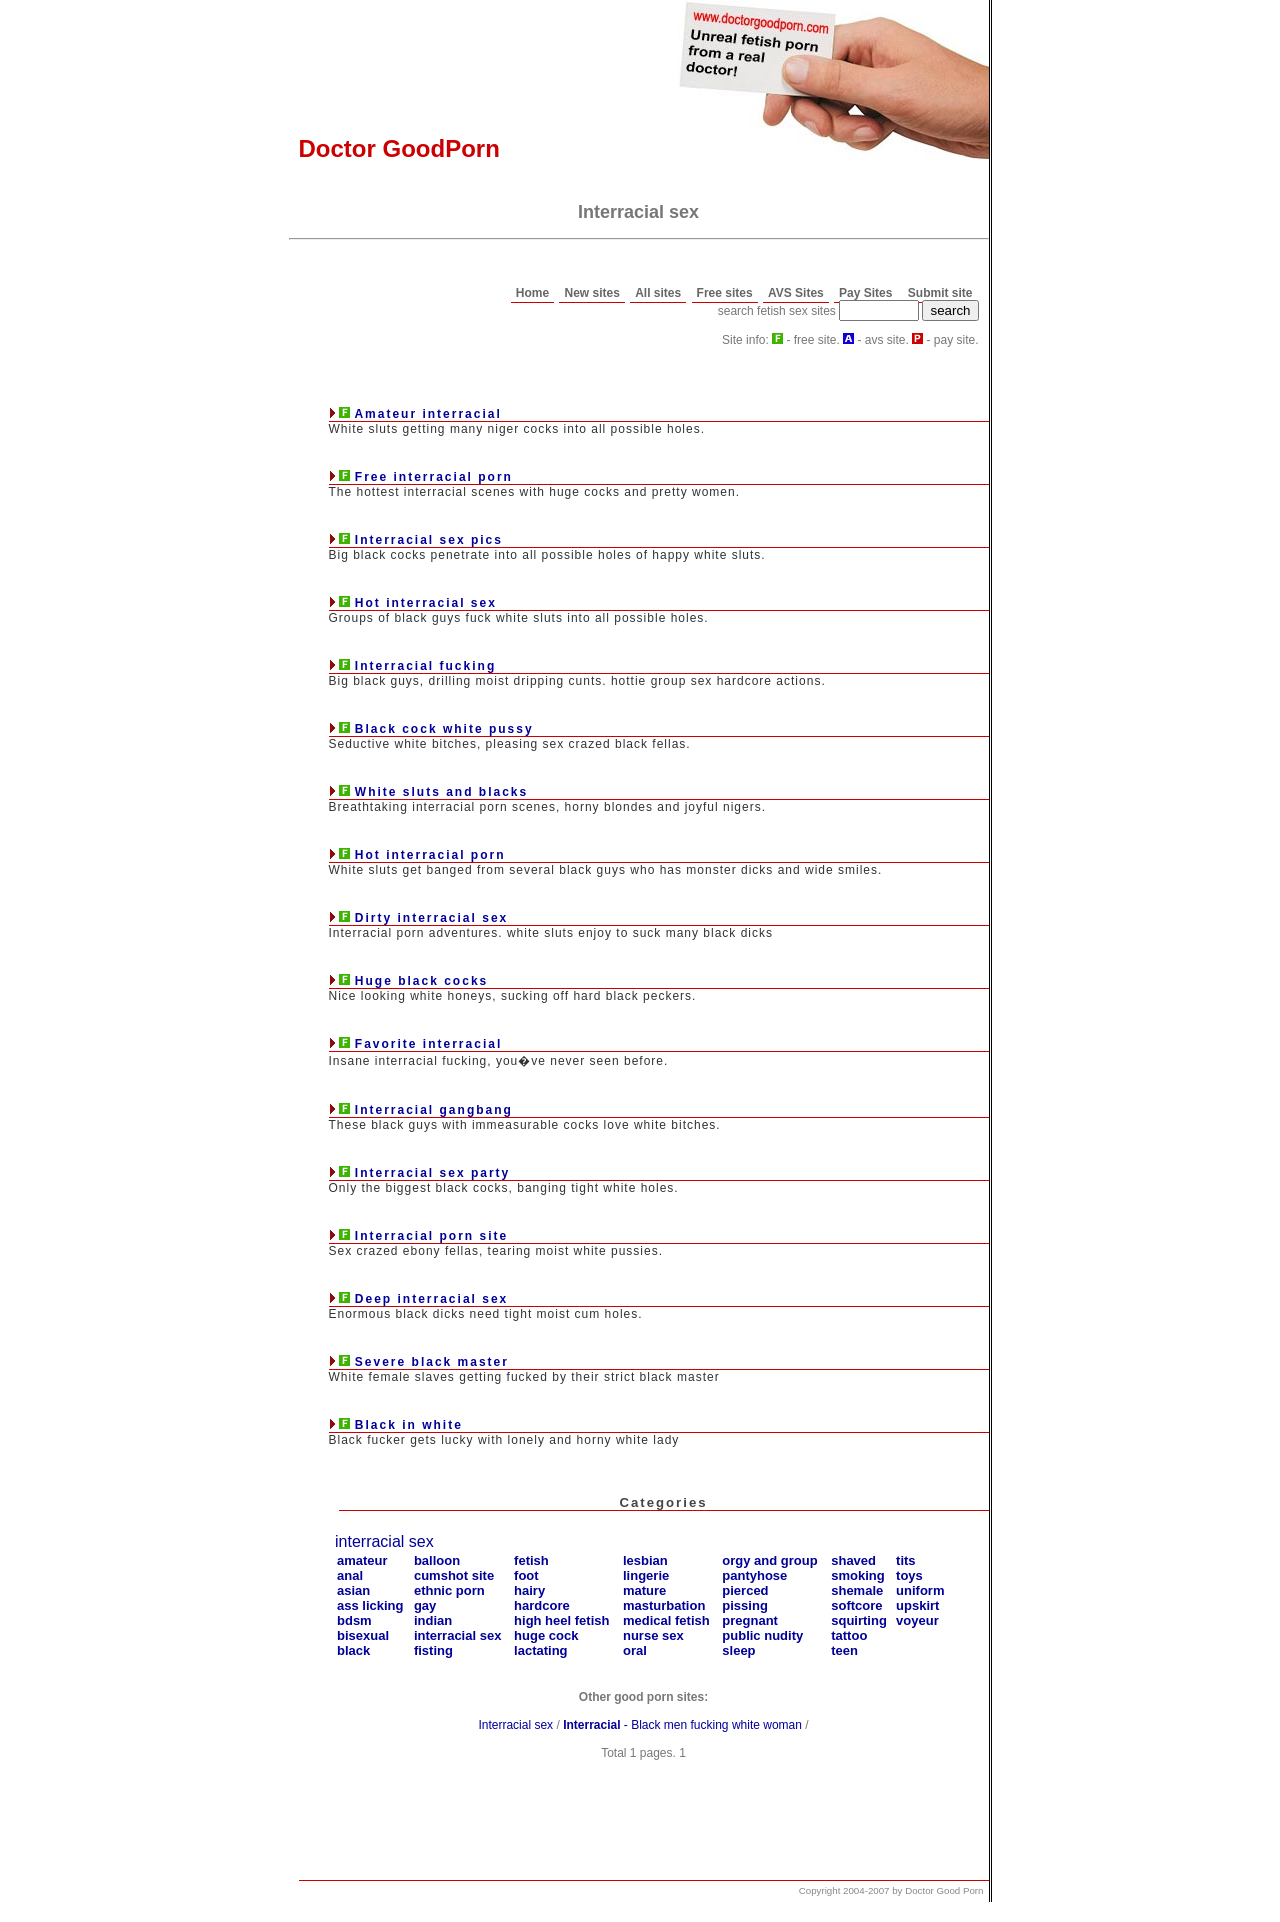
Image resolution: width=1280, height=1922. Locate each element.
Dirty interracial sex (431, 918)
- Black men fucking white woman (682, 1725)
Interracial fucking (425, 666)
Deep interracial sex (431, 1299)
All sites (658, 293)
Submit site (940, 293)
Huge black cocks (421, 981)
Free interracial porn (434, 477)
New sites (591, 293)
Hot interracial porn (430, 855)
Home (532, 293)
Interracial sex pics (429, 540)
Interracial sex (515, 1725)
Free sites (725, 293)
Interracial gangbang (434, 1110)
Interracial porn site (431, 1236)
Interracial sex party (432, 1173)
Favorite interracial (428, 1044)
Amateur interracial (427, 414)
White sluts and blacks (441, 792)
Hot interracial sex (426, 603)
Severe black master (432, 1362)
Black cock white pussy (444, 729)
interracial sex (384, 1541)
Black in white (409, 1425)
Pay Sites (865, 293)
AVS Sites (796, 293)
